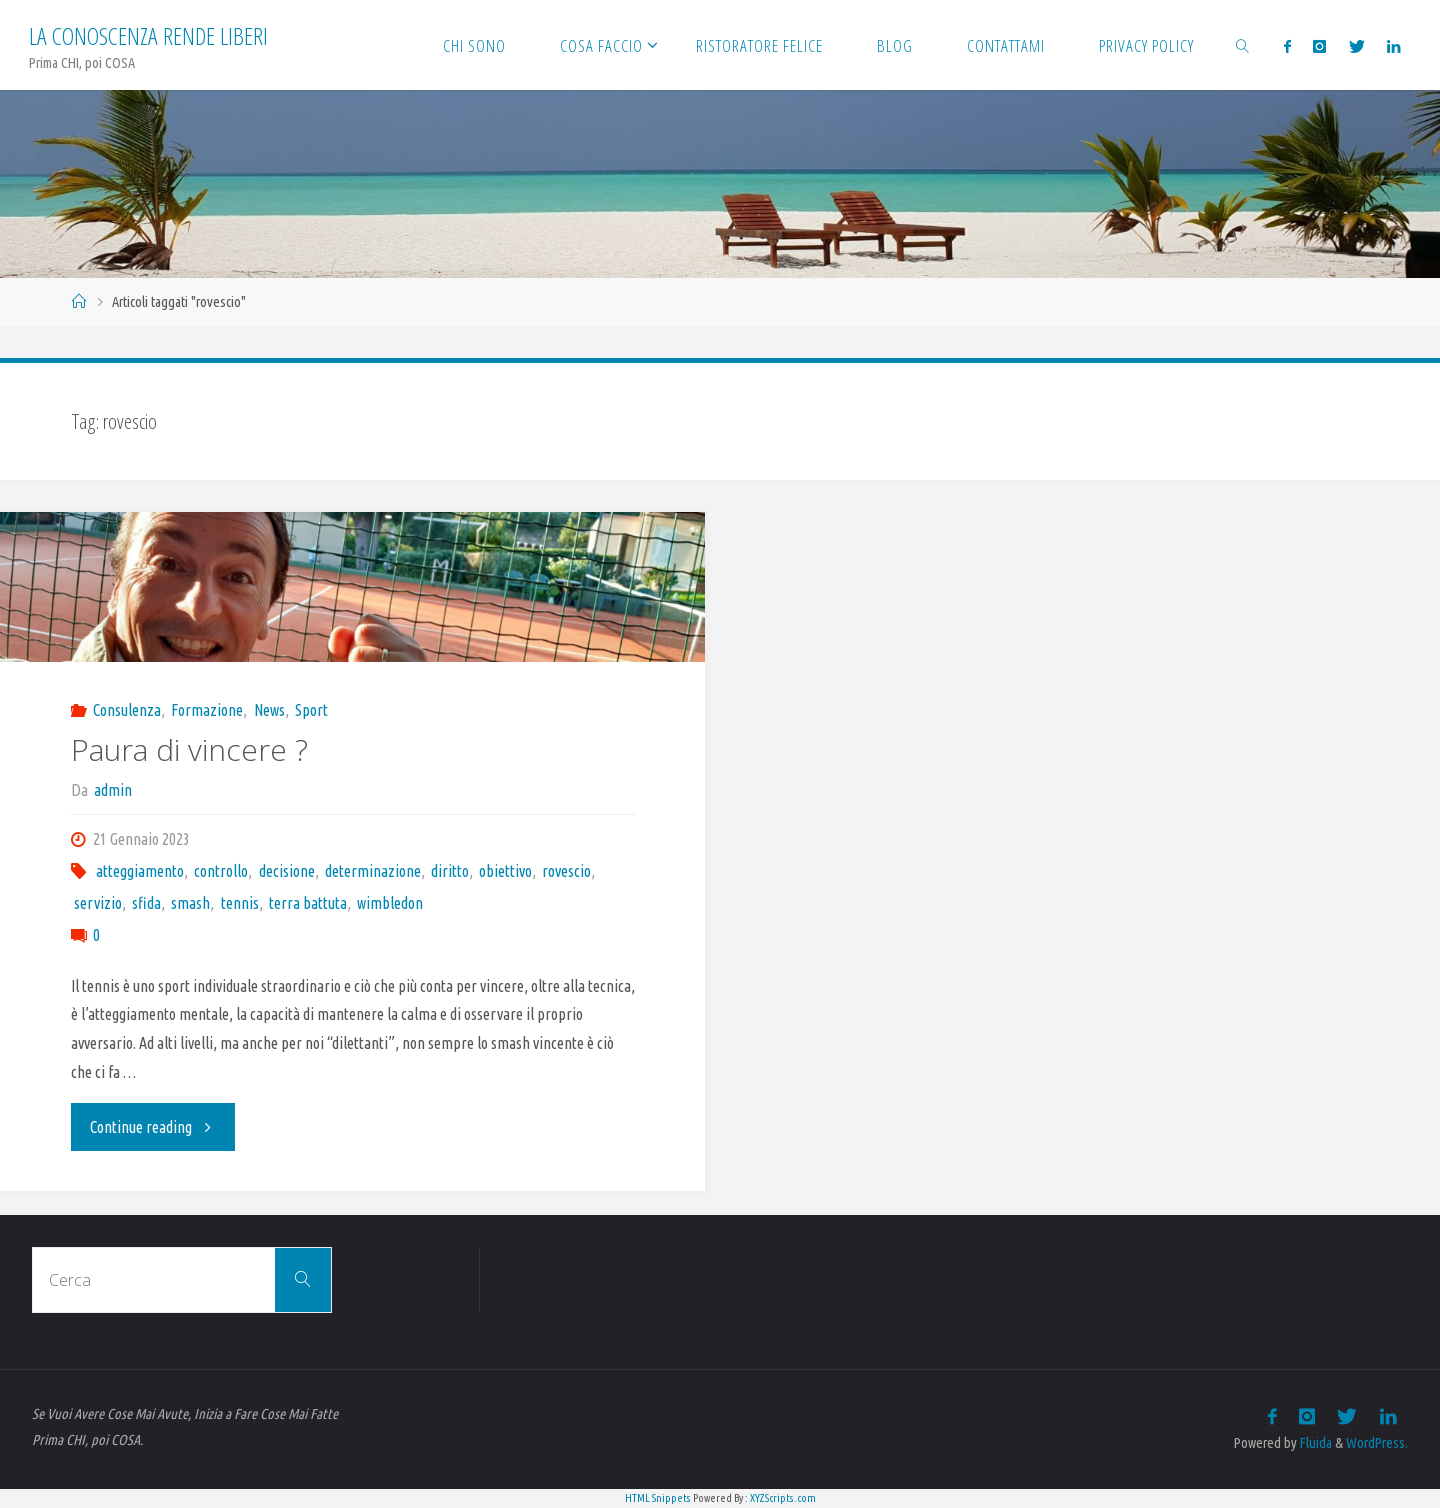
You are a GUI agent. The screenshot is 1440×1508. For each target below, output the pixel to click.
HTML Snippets (658, 1498)
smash (190, 903)
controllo (221, 871)
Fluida (1314, 1443)
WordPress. (1377, 1443)
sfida (146, 903)
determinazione (373, 871)
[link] (1242, 45)
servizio (98, 903)
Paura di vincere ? (189, 749)
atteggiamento (140, 871)
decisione (287, 871)
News (269, 710)
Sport (311, 710)
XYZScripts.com (783, 1498)
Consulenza (127, 710)
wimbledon (390, 903)
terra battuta (308, 903)
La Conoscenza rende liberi (148, 35)
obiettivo (505, 871)
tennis (240, 903)
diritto (450, 871)
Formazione (207, 710)
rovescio (566, 871)
